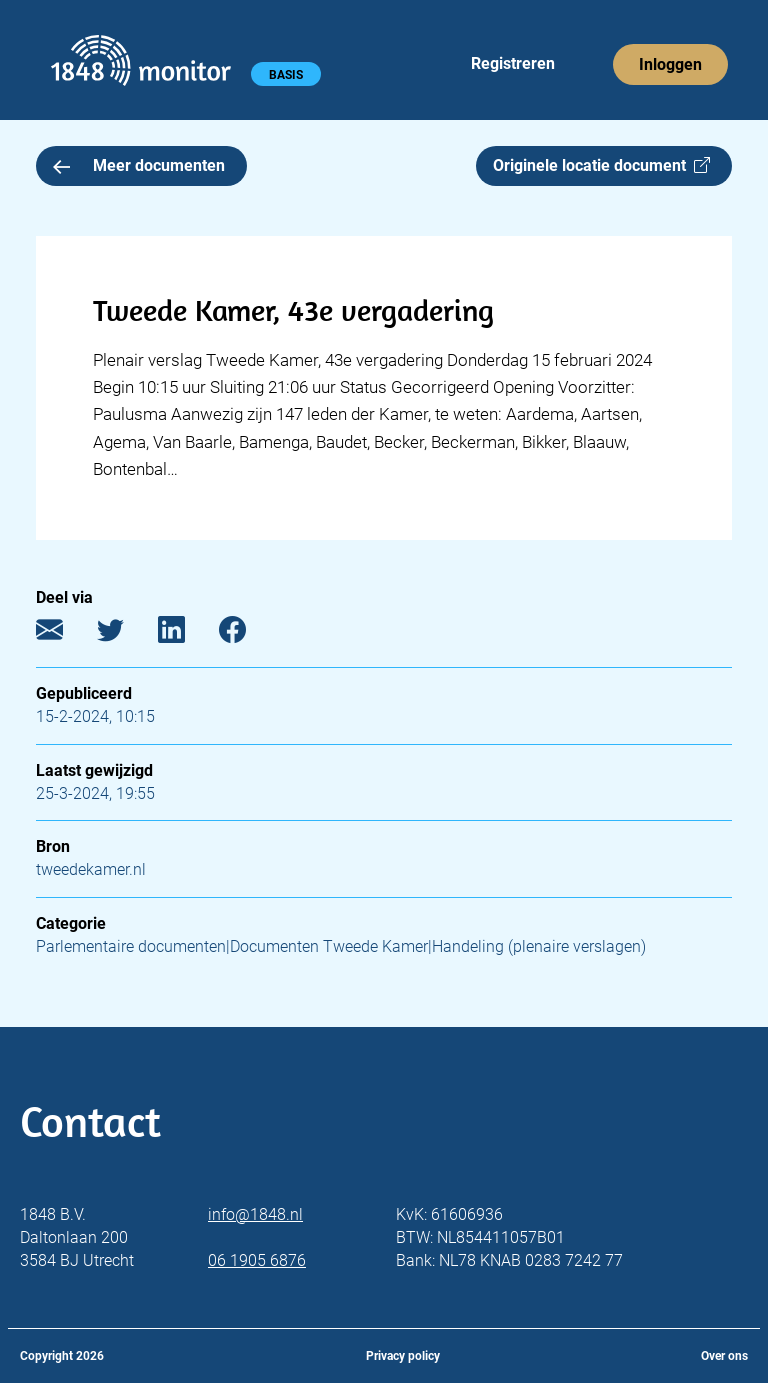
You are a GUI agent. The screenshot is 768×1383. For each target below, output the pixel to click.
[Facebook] (247, 634)
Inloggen (670, 64)
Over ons (724, 1356)
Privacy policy (403, 1356)
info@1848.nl (255, 1214)
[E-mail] (64, 634)
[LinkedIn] (186, 634)
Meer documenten (139, 165)
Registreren (513, 63)
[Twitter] (125, 634)
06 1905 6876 (257, 1260)
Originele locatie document (601, 165)
